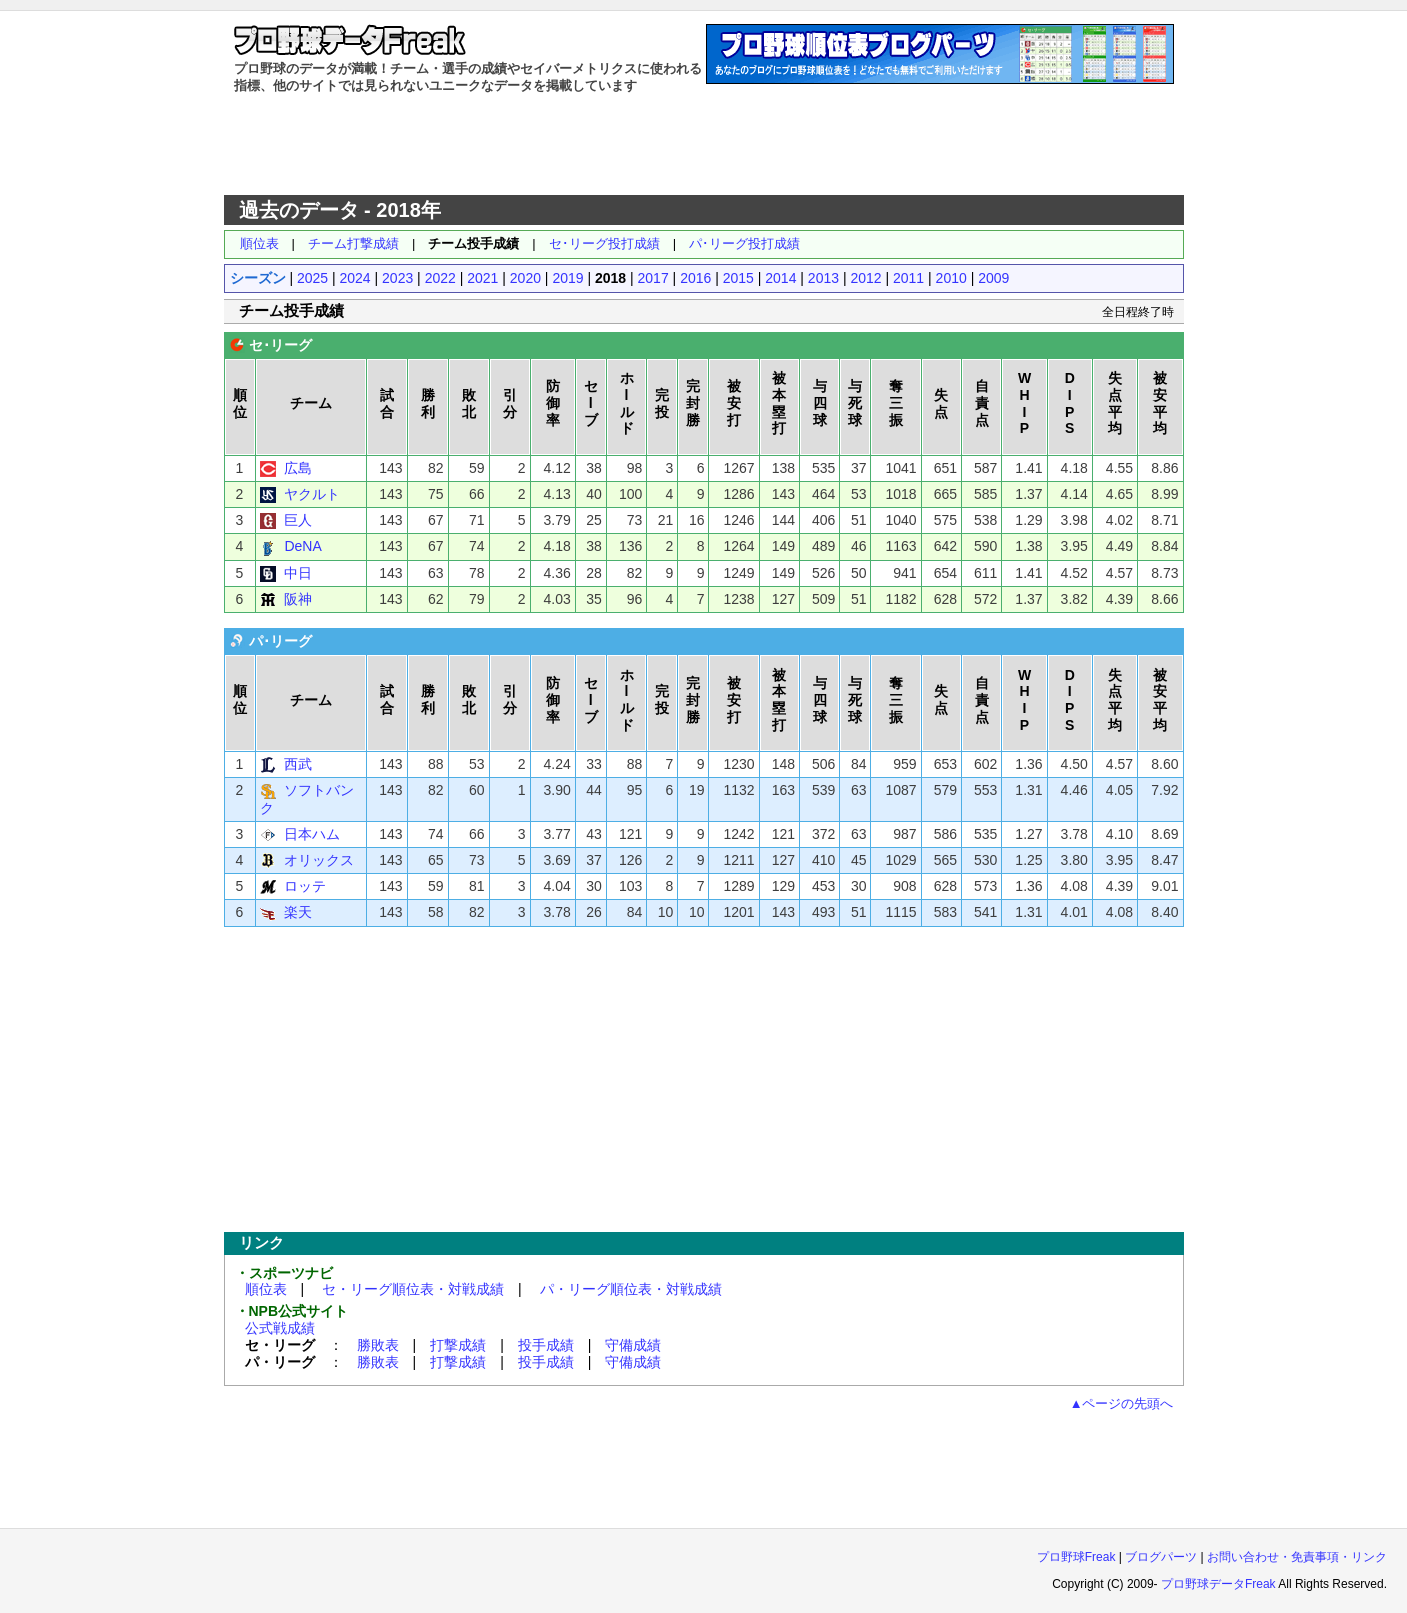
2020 (525, 278)
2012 (865, 278)
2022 (440, 278)
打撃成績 (458, 1345)
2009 (993, 278)
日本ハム (312, 834)
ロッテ (305, 886)
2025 (312, 278)
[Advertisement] (704, 145)
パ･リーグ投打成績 (744, 243)
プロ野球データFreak (1218, 1584)
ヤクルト (312, 494)
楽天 (298, 912)
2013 (823, 278)
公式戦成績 (280, 1328)
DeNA (302, 546)
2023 (397, 278)
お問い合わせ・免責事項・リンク (1297, 1557)
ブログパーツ (1161, 1557)
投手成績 (546, 1345)
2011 (908, 278)
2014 (780, 278)
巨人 (298, 520)
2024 (355, 278)
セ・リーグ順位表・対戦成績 (413, 1289)
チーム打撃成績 (353, 243)
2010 (951, 278)
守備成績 (633, 1345)
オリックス (319, 860)
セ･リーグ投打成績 (604, 243)
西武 (298, 764)
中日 (298, 573)
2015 (738, 278)
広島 (298, 468)
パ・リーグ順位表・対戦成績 (631, 1289)
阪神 (298, 599)
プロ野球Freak (1076, 1557)
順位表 (259, 243)
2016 (695, 278)
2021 (482, 278)
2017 (653, 278)
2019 (567, 278)
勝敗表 (378, 1345)
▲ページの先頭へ (1122, 1403)
